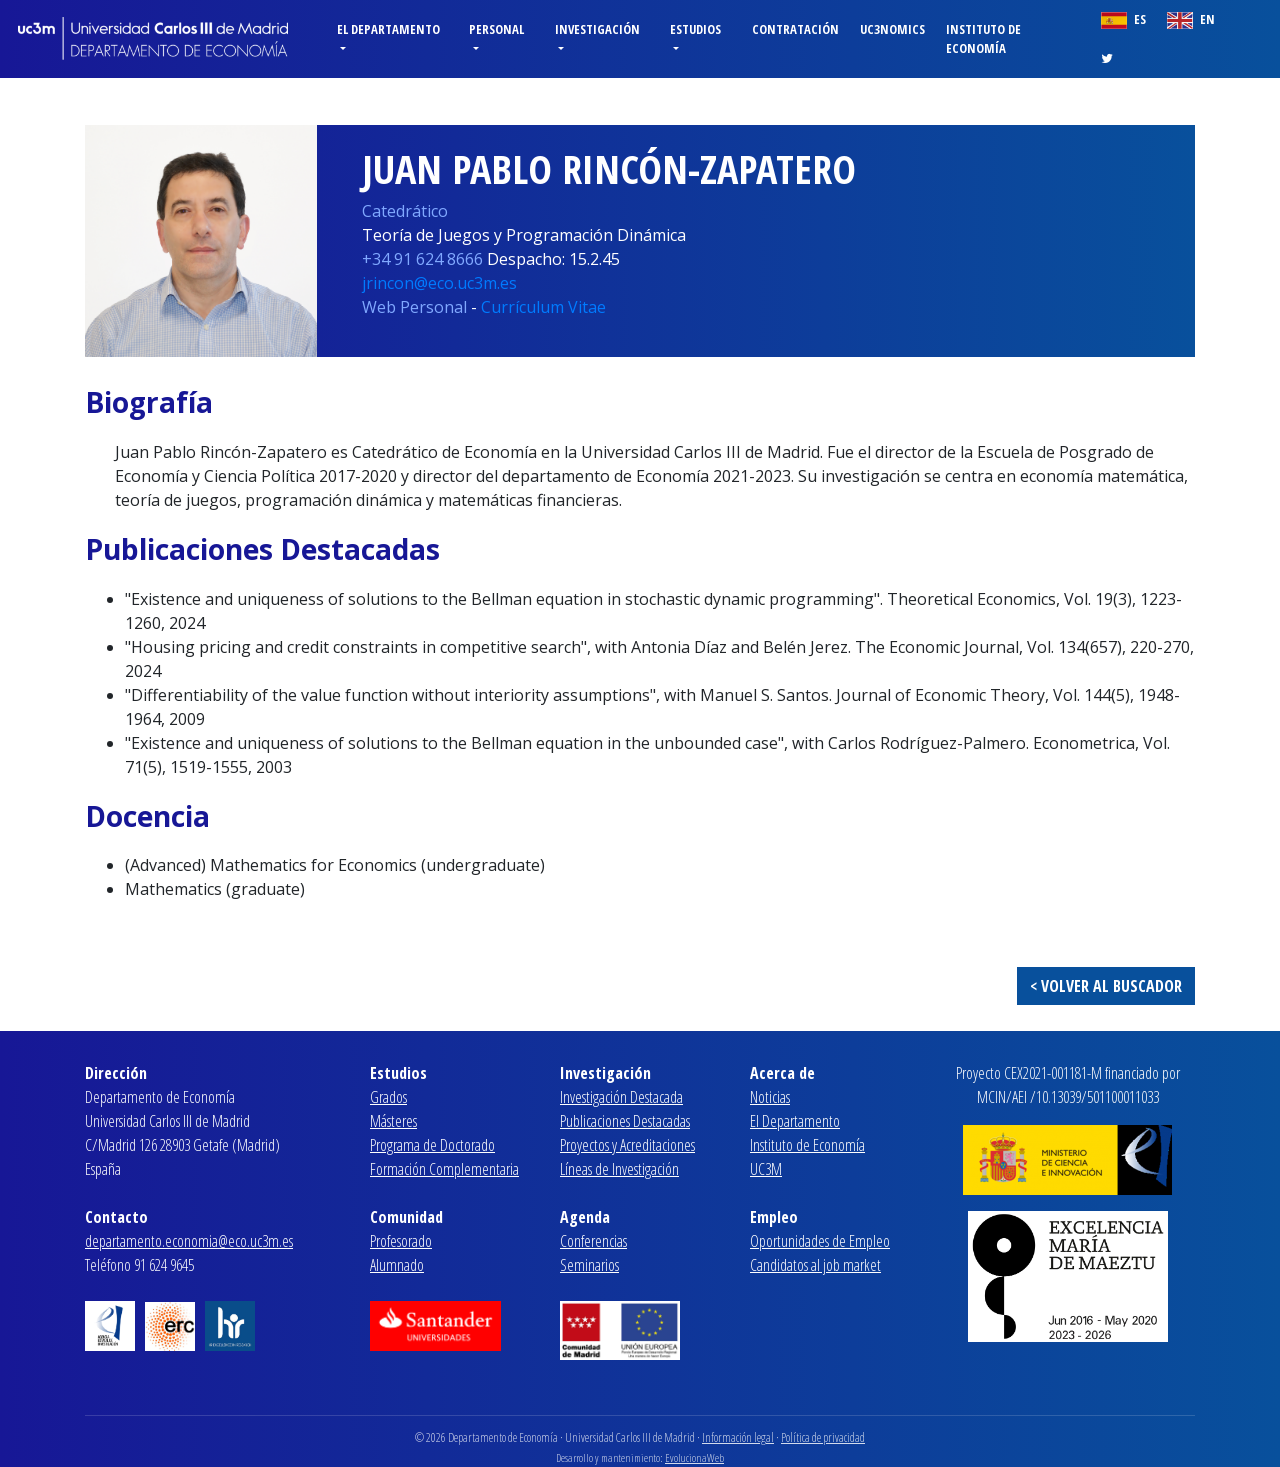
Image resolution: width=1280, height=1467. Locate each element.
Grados (388, 1097)
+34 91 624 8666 (422, 259)
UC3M (766, 1169)
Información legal (738, 1437)
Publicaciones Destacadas (625, 1121)
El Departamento (795, 1121)
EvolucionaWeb (694, 1457)
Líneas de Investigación (619, 1169)
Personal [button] (496, 29)
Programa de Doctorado (432, 1145)
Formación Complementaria (444, 1169)
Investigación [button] (597, 29)
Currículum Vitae (543, 307)
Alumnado (397, 1265)
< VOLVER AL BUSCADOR (1106, 986)
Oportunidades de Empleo (820, 1241)
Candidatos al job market (815, 1265)
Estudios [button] (695, 29)
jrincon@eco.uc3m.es (439, 283)
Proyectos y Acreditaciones (627, 1145)
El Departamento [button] (388, 29)
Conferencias (593, 1241)
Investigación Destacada (621, 1097)
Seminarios (589, 1265)
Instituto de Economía (983, 38)
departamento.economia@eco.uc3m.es (189, 1241)
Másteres (393, 1121)
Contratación (795, 29)
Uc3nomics (892, 29)
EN (1191, 19)
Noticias (770, 1097)
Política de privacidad (823, 1437)
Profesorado (401, 1241)
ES (1123, 19)
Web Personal (414, 307)
